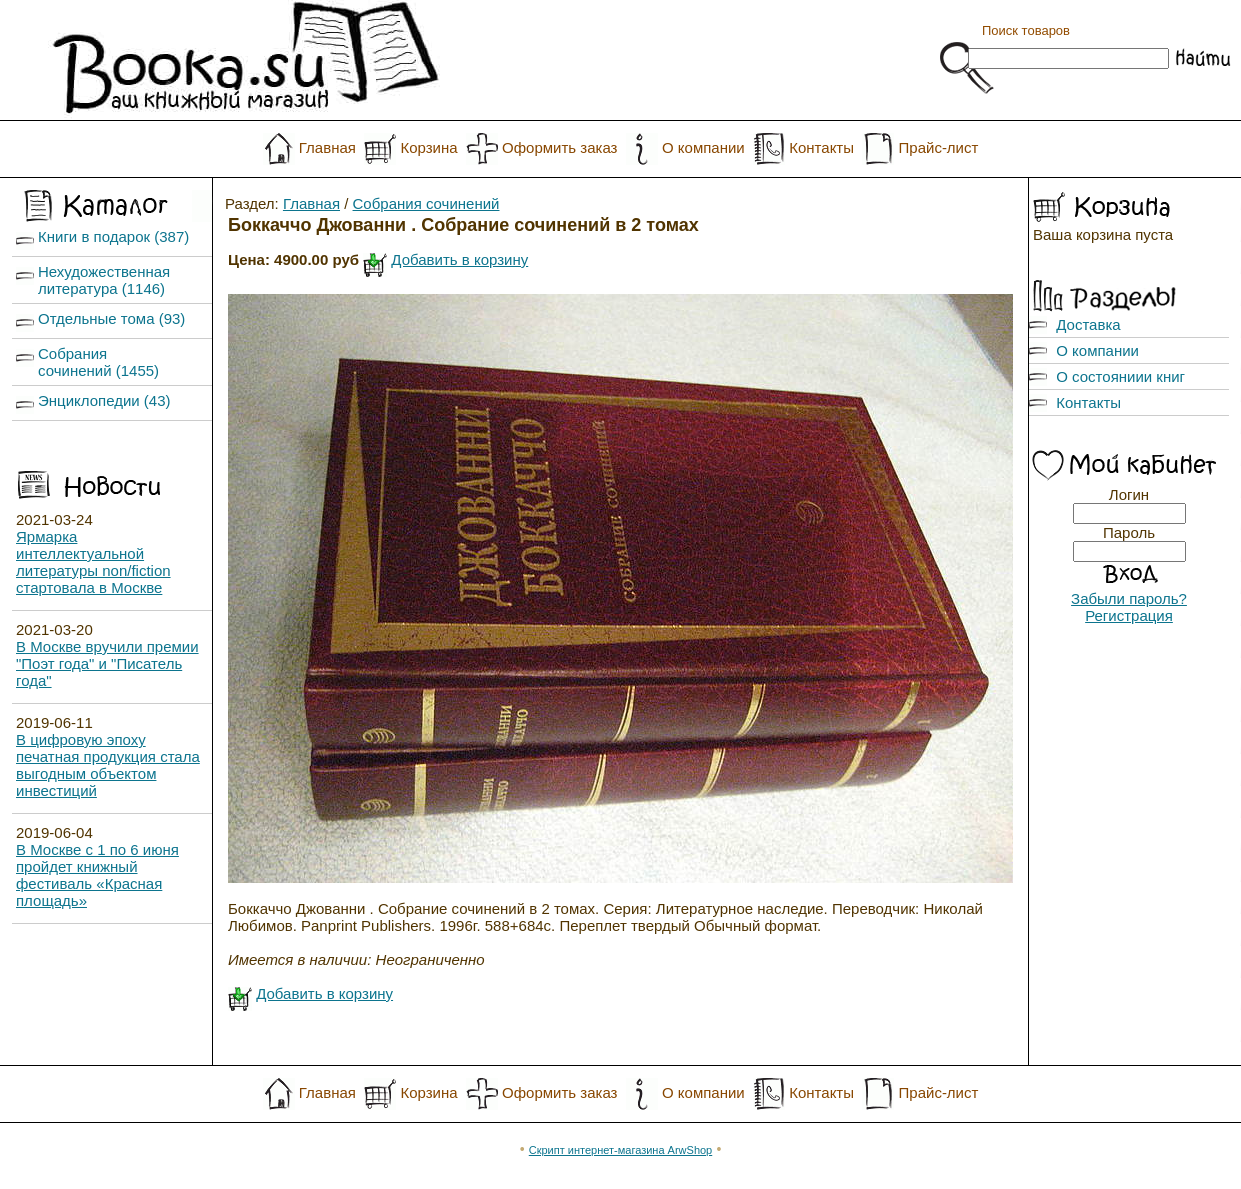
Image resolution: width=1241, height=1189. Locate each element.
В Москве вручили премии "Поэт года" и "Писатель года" (107, 663)
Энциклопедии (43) (104, 400)
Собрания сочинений (426, 203)
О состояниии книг (1120, 376)
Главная (327, 147)
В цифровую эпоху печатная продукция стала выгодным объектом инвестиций (108, 765)
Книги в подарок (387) (113, 236)
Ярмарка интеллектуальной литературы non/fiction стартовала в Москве (93, 562)
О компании (703, 147)
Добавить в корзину (459, 259)
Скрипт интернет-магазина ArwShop (620, 1150)
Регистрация (1129, 615)
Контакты (821, 147)
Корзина (428, 147)
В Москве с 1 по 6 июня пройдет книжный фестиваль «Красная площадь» (97, 875)
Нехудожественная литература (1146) (104, 280)
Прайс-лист (939, 147)
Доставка (1088, 324)
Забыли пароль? (1129, 598)
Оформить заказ (559, 147)
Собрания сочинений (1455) (98, 362)
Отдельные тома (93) (111, 318)
